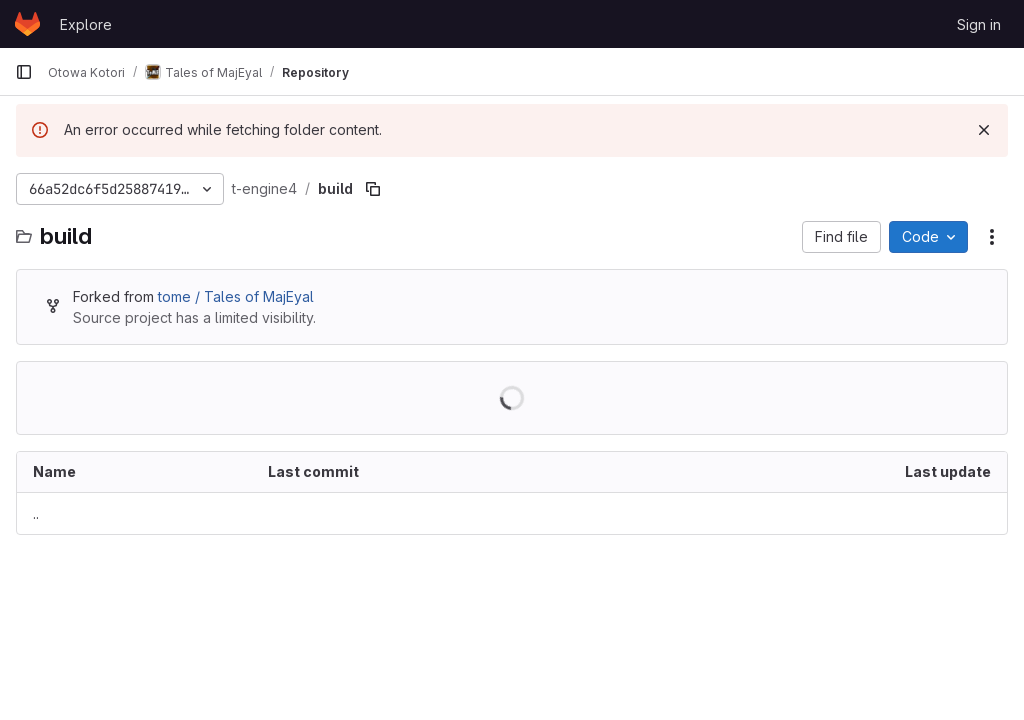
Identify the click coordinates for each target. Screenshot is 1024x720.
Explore (86, 24)
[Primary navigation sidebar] (24, 72)
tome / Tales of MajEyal (236, 296)
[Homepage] (27, 24)
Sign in (979, 24)
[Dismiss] (984, 130)
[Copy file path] (373, 189)
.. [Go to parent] (36, 513)
